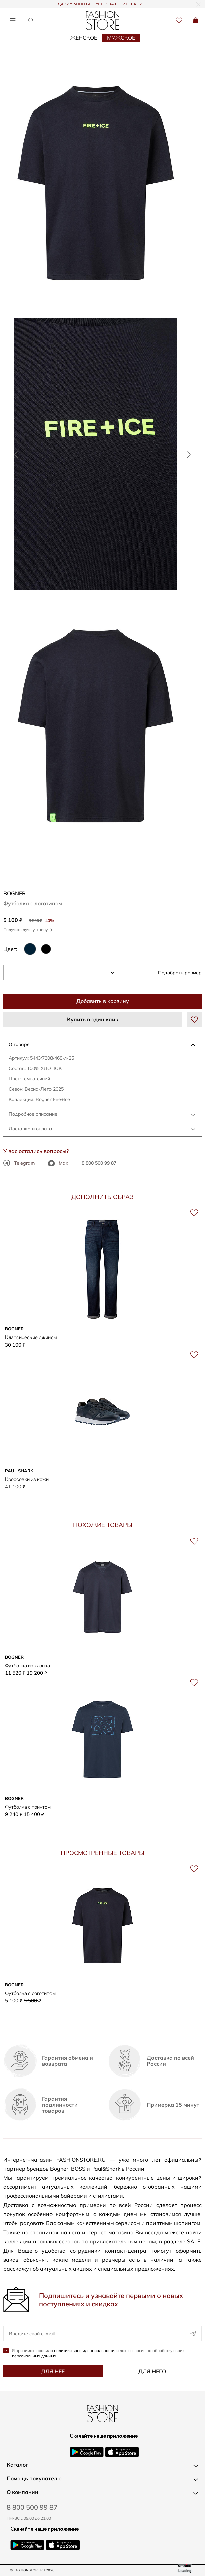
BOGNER (14, 893)
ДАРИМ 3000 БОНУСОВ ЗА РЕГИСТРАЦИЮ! (103, 4)
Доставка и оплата (30, 1129)
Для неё (53, 2371)
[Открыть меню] (12, 20)
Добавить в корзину (102, 1001)
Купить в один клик (92, 1019)
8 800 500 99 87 (99, 1163)
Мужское (121, 37)
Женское (83, 37)
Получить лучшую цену (27, 929)
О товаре (19, 1044)
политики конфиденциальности (84, 2350)
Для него (152, 2371)
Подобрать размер (180, 972)
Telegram (19, 1163)
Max (58, 1163)
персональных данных (34, 2355)
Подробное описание (33, 1114)
